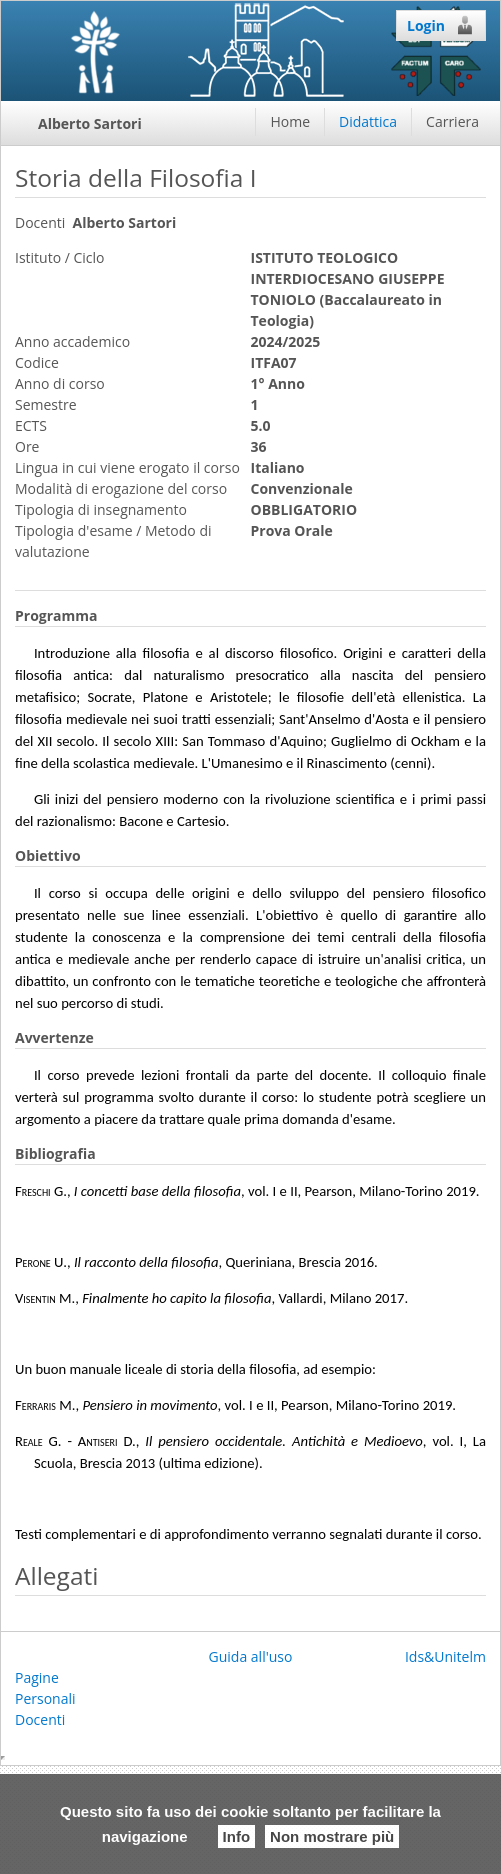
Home (290, 121)
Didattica (368, 121)
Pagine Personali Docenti (45, 1698)
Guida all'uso (251, 1656)
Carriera (452, 121)
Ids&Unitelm (445, 1656)
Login (441, 25)
